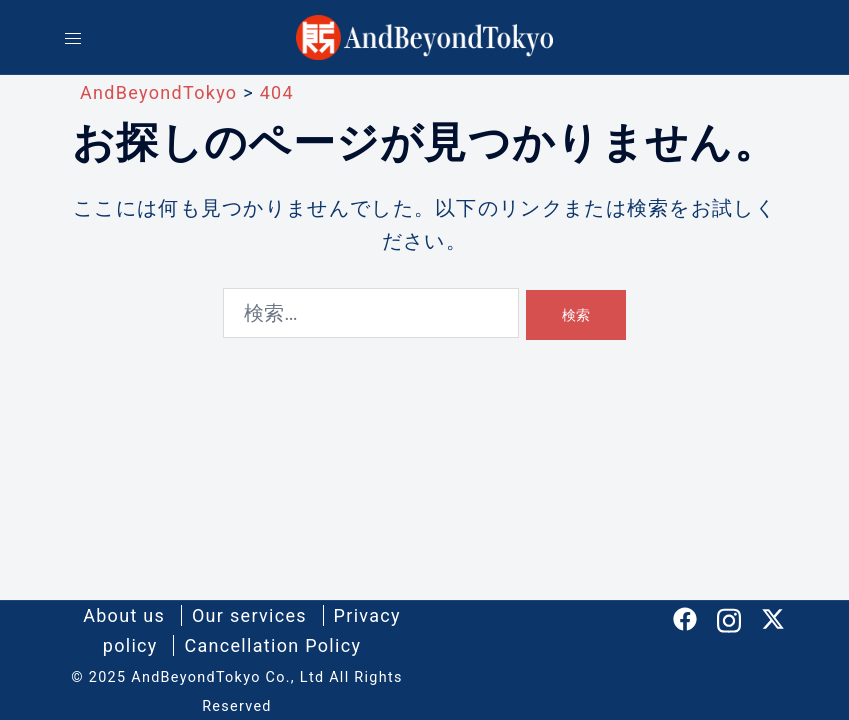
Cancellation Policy (272, 645)
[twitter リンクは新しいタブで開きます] (773, 617)
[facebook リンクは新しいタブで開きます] (685, 617)
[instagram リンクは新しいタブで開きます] (729, 617)
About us (124, 615)
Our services (249, 615)
